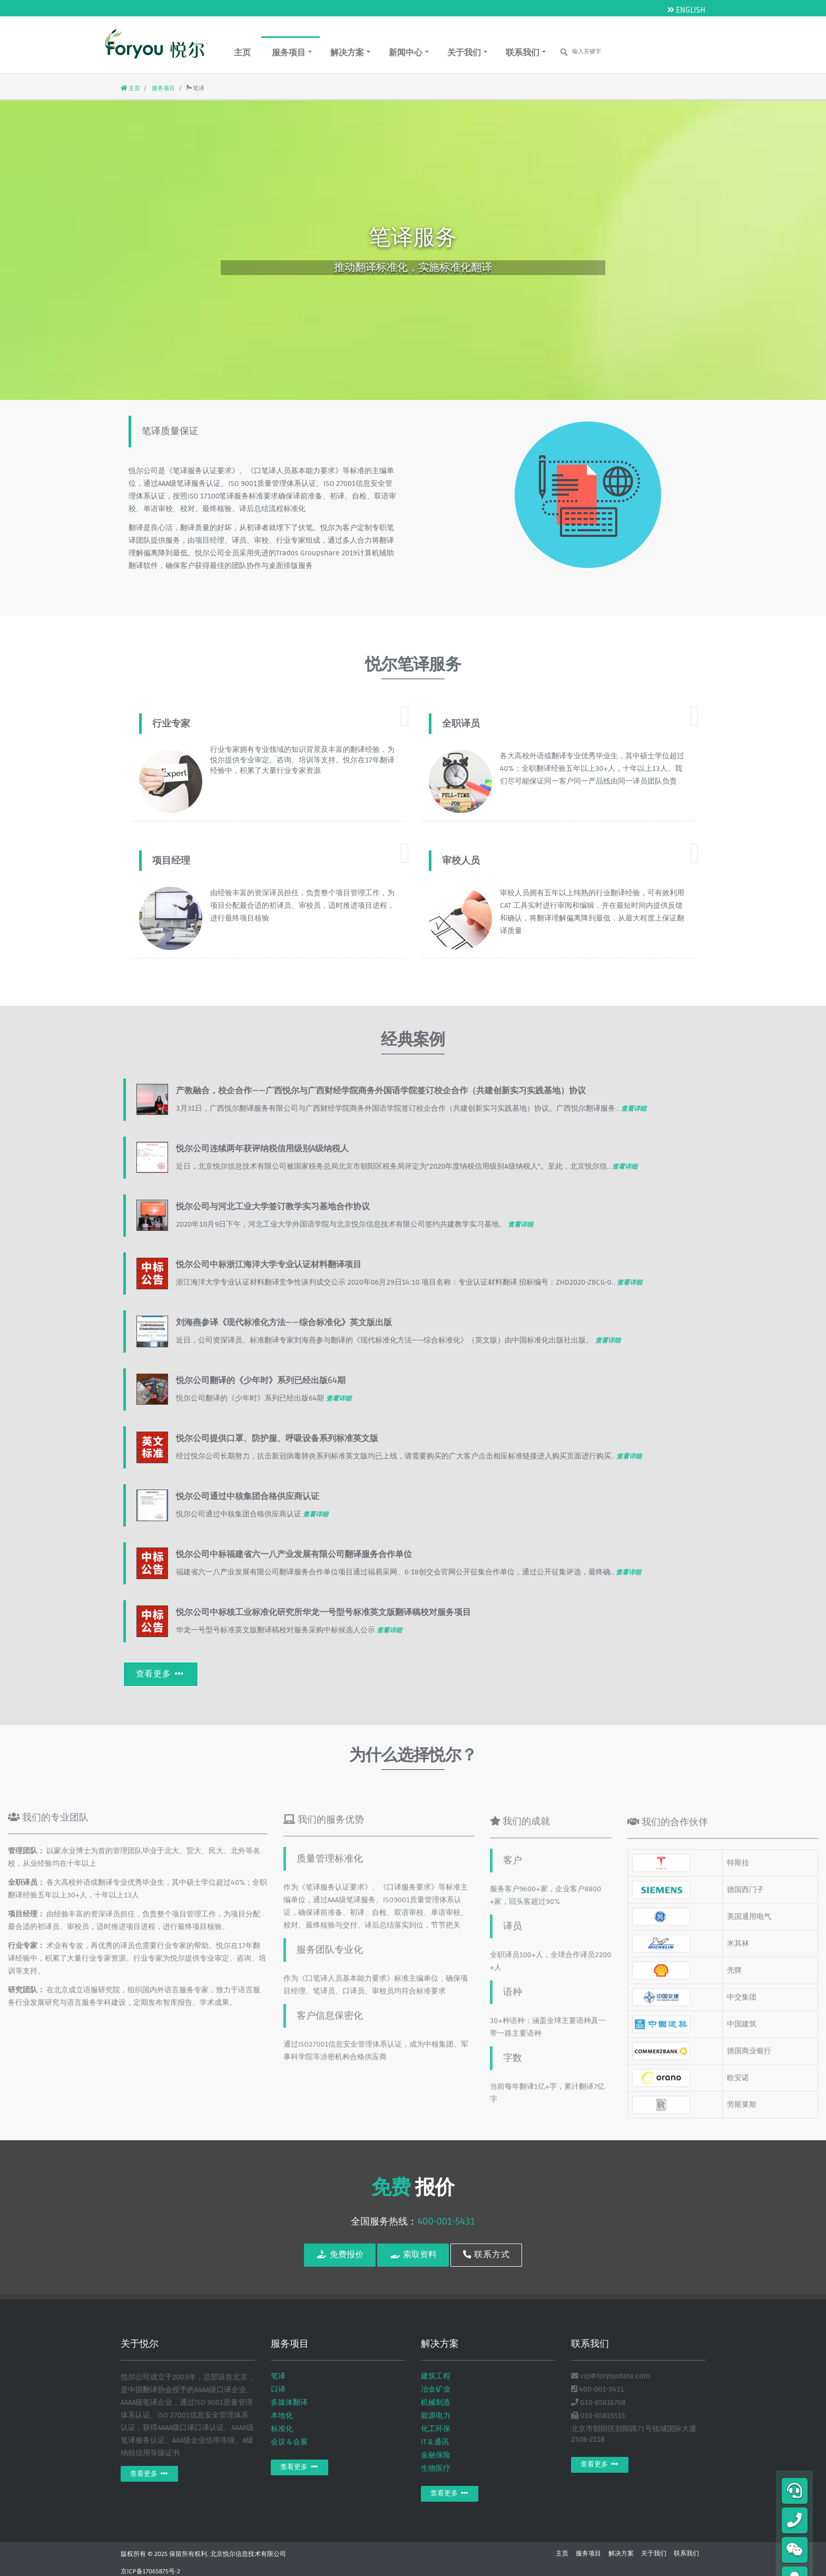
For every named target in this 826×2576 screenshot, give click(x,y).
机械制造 (435, 2402)
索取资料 (413, 2255)
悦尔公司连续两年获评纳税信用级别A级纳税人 (262, 1148)
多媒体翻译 (289, 2402)
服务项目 (292, 52)
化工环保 (435, 2428)
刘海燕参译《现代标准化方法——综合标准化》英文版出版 (284, 1322)
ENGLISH (686, 10)
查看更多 (161, 1674)
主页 (242, 52)
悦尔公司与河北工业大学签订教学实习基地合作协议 (273, 1206)
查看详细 (633, 1109)
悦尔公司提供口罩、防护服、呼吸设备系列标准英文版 (277, 1438)
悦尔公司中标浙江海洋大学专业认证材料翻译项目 (268, 1264)
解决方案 (350, 52)
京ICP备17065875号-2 (150, 2571)
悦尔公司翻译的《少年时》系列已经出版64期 (261, 1380)
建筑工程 (435, 2376)
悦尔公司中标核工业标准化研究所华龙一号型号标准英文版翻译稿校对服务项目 (323, 1612)
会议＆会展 (289, 2441)
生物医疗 (435, 2468)
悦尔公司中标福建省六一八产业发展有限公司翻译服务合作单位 (294, 1554)
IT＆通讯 (435, 2441)
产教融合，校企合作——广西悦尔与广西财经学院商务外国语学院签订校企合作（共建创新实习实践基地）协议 (381, 1090)
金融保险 (435, 2455)
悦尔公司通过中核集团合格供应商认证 (247, 1496)
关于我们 (467, 52)
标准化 (282, 2428)
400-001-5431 (446, 2221)
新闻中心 (409, 52)
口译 (278, 2389)
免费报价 (339, 2255)
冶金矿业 (435, 2389)
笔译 (278, 2376)
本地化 (282, 2415)
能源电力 (435, 2415)
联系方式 (486, 2255)
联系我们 (526, 52)
